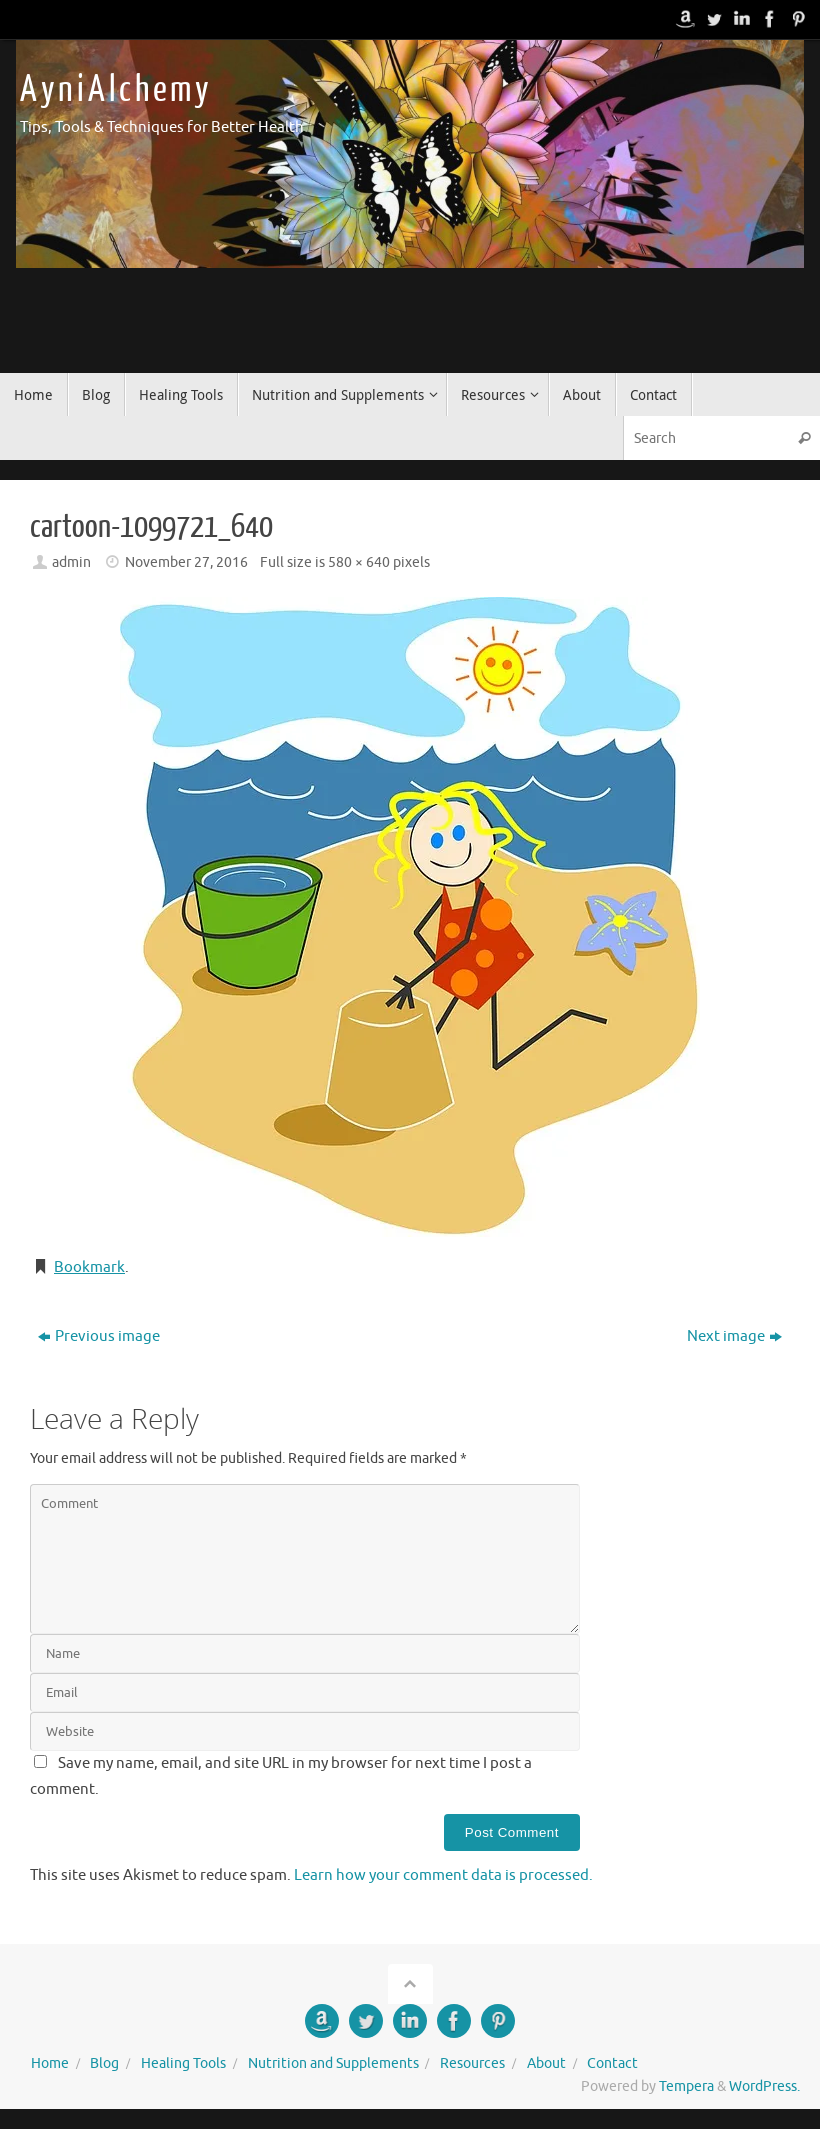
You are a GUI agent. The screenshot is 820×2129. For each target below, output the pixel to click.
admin (71, 562)
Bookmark (89, 1267)
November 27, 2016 (186, 562)
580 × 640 (359, 562)
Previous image (99, 1336)
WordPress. (764, 2086)
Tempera (686, 2086)
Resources (472, 2063)
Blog (104, 2063)
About (546, 2063)
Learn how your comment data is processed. (443, 1875)
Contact (612, 2063)
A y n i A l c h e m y (114, 90)
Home (50, 2063)
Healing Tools (183, 2063)
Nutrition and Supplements (333, 2063)
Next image (734, 1336)
